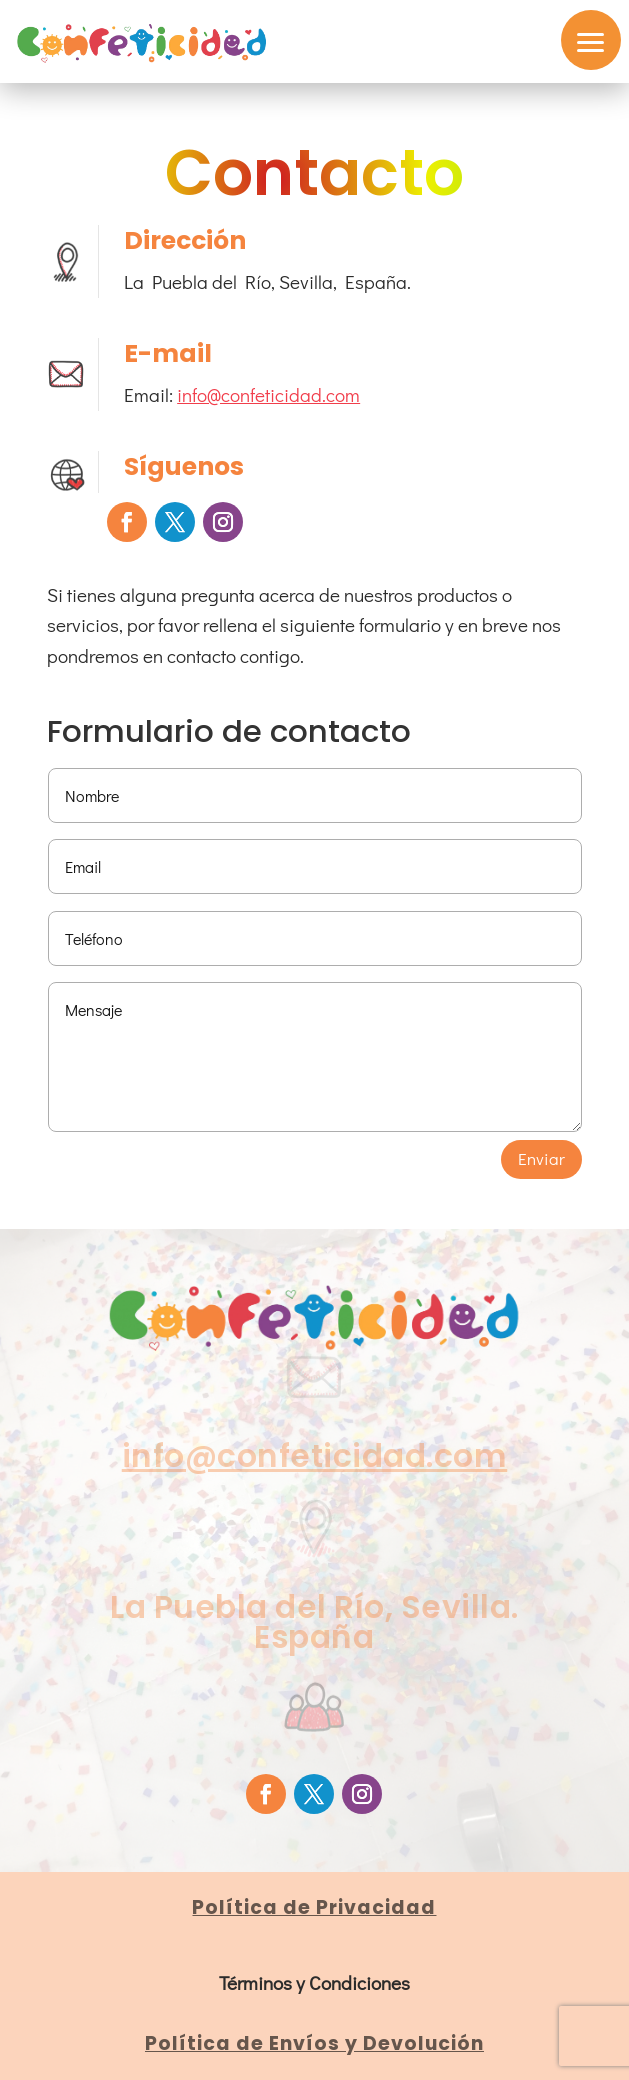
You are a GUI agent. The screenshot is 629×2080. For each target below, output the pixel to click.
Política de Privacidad (314, 1907)
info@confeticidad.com (268, 394)
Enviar (541, 1158)
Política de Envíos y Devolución (314, 2043)
